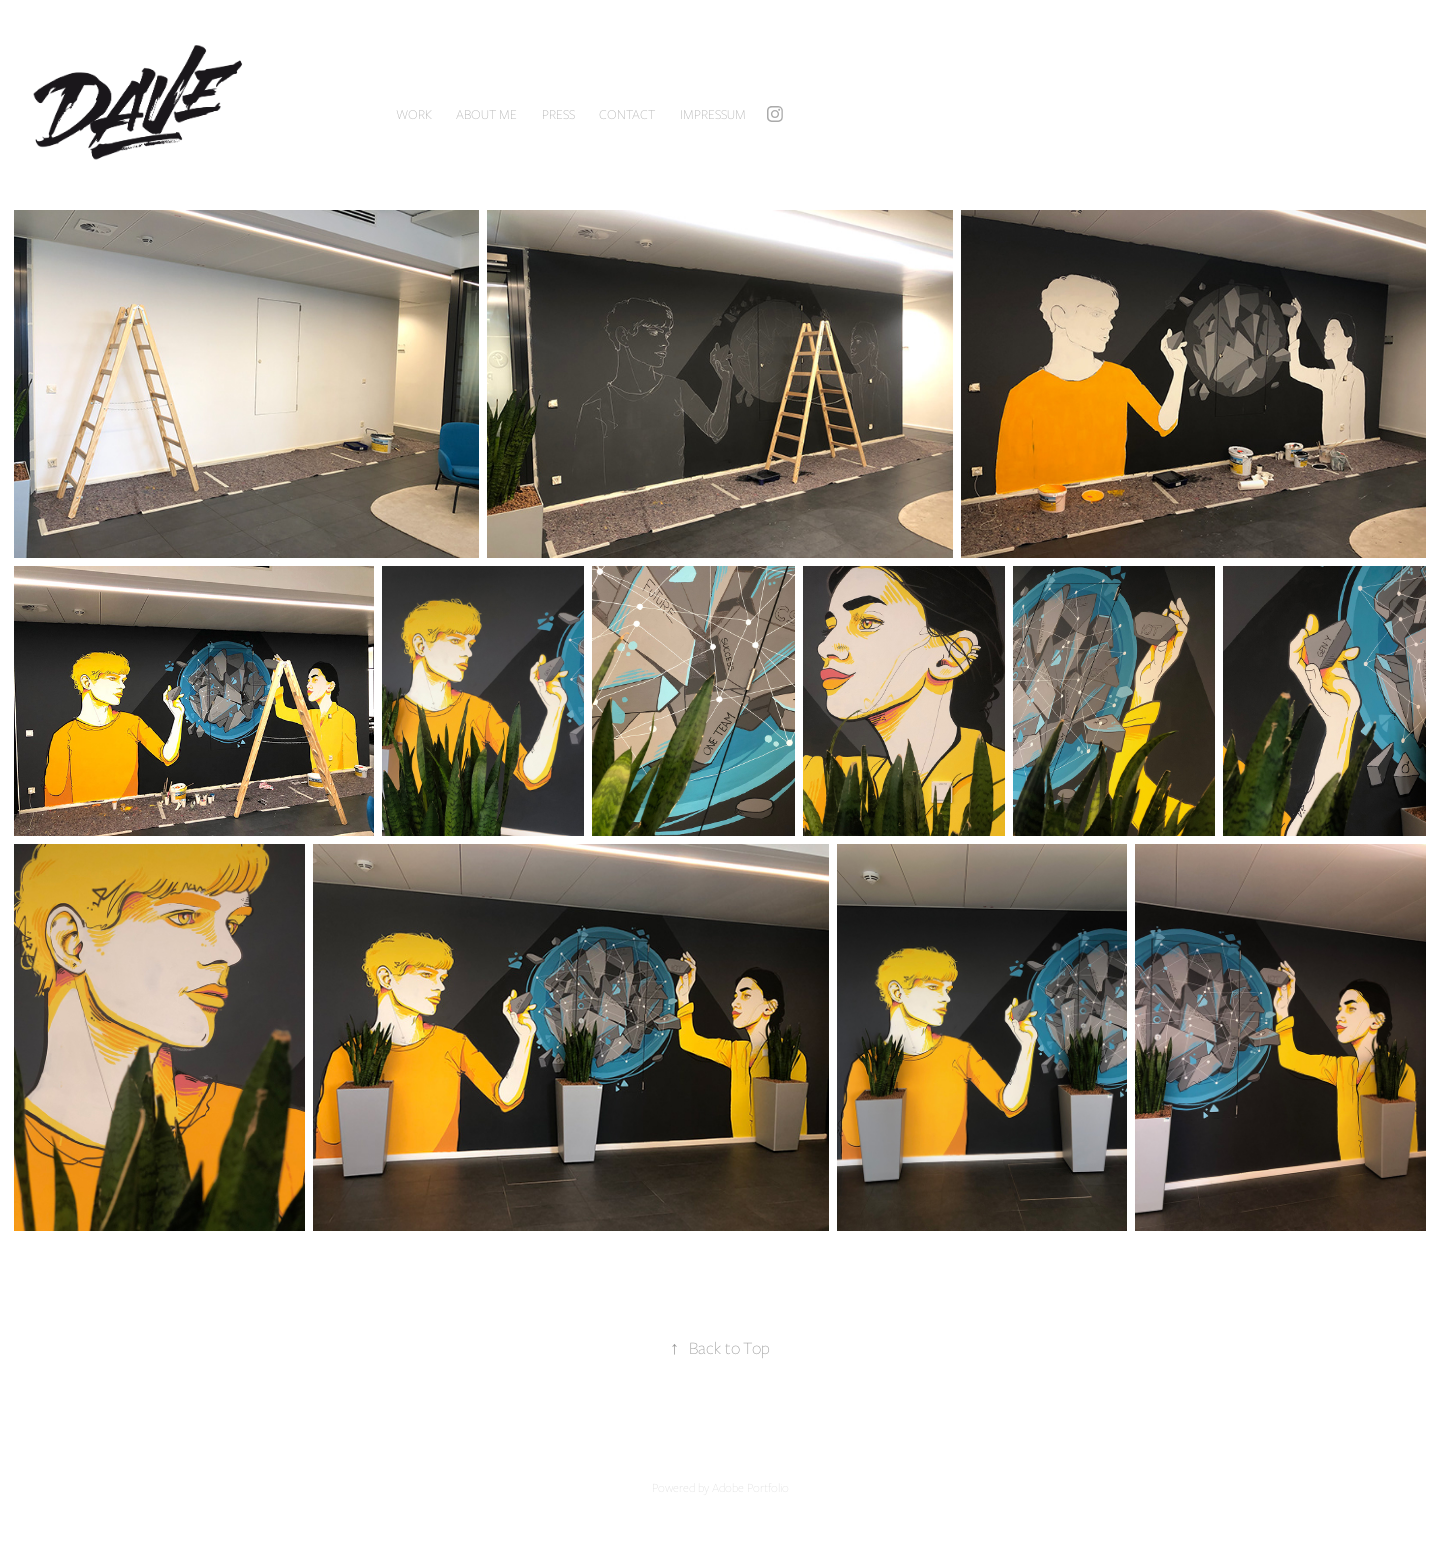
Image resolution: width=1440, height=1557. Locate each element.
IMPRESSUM (713, 114)
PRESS (558, 114)
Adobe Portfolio (750, 1487)
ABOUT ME (486, 114)
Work (414, 114)
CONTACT (627, 114)
